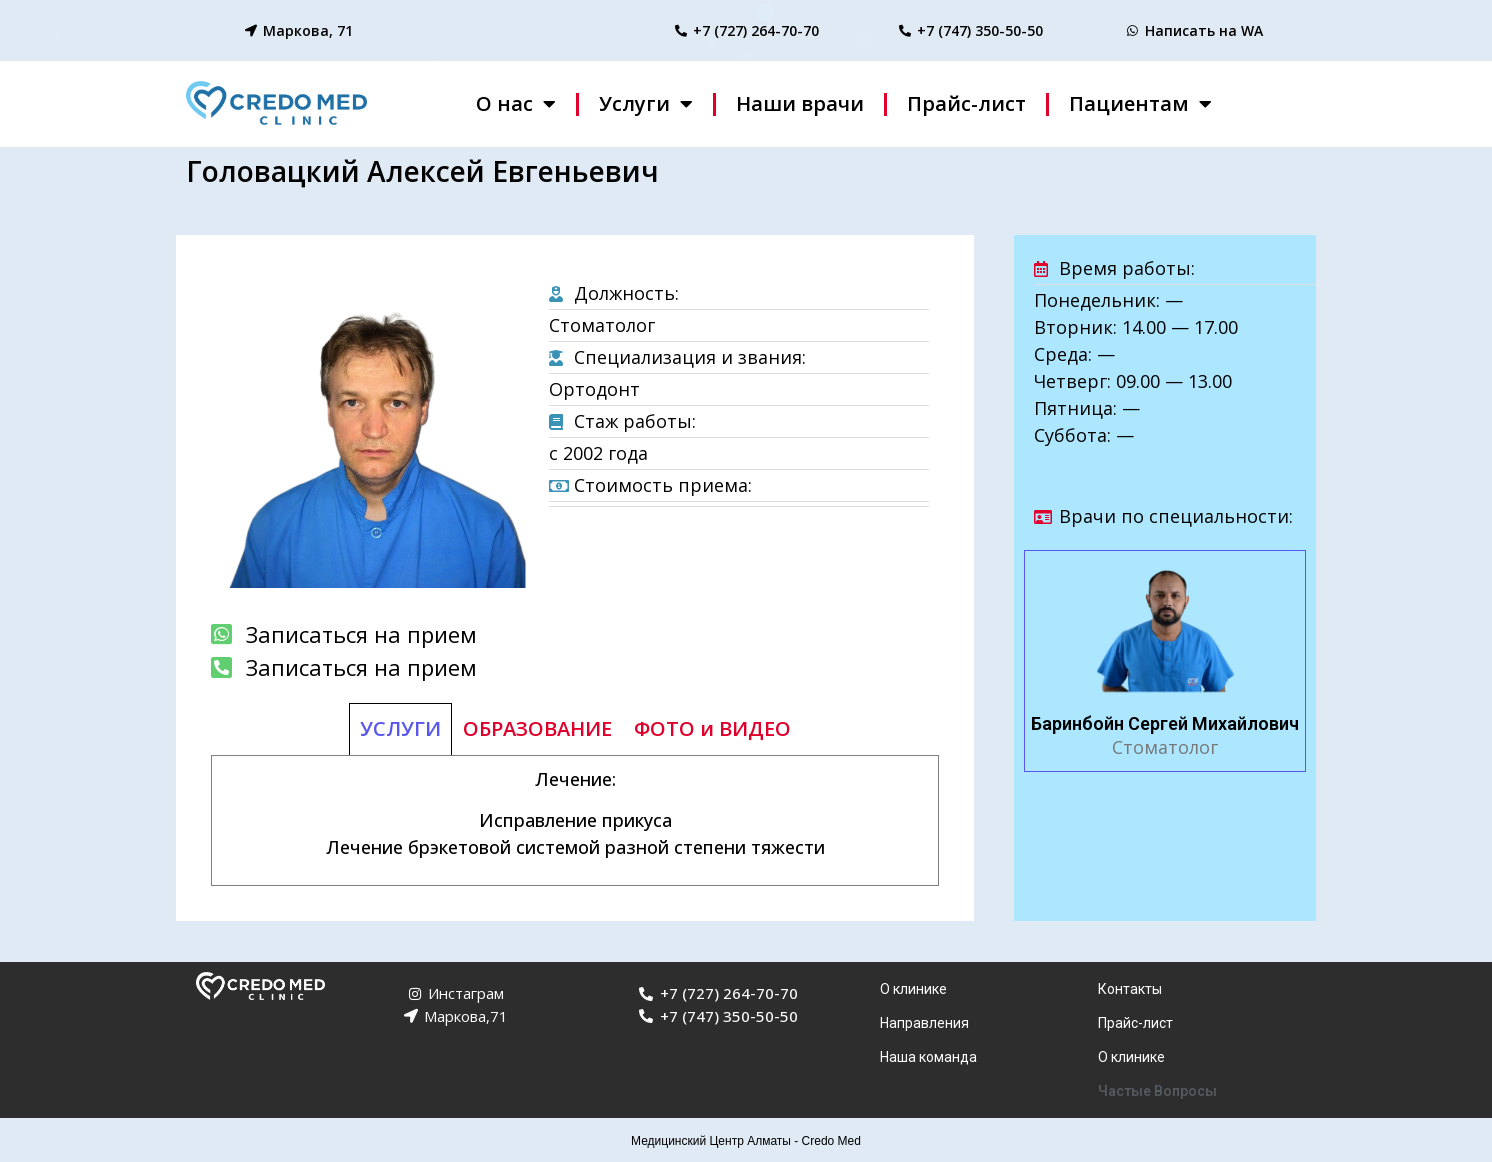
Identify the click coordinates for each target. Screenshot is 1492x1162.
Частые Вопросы (1157, 1091)
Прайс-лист (966, 103)
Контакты (1130, 989)
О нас (516, 104)
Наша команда (928, 1057)
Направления (924, 1023)
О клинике (913, 989)
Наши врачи (800, 103)
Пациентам (1140, 104)
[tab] (400, 729)
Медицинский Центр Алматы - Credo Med (746, 1141)
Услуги (646, 104)
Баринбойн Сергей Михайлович (1165, 723)
